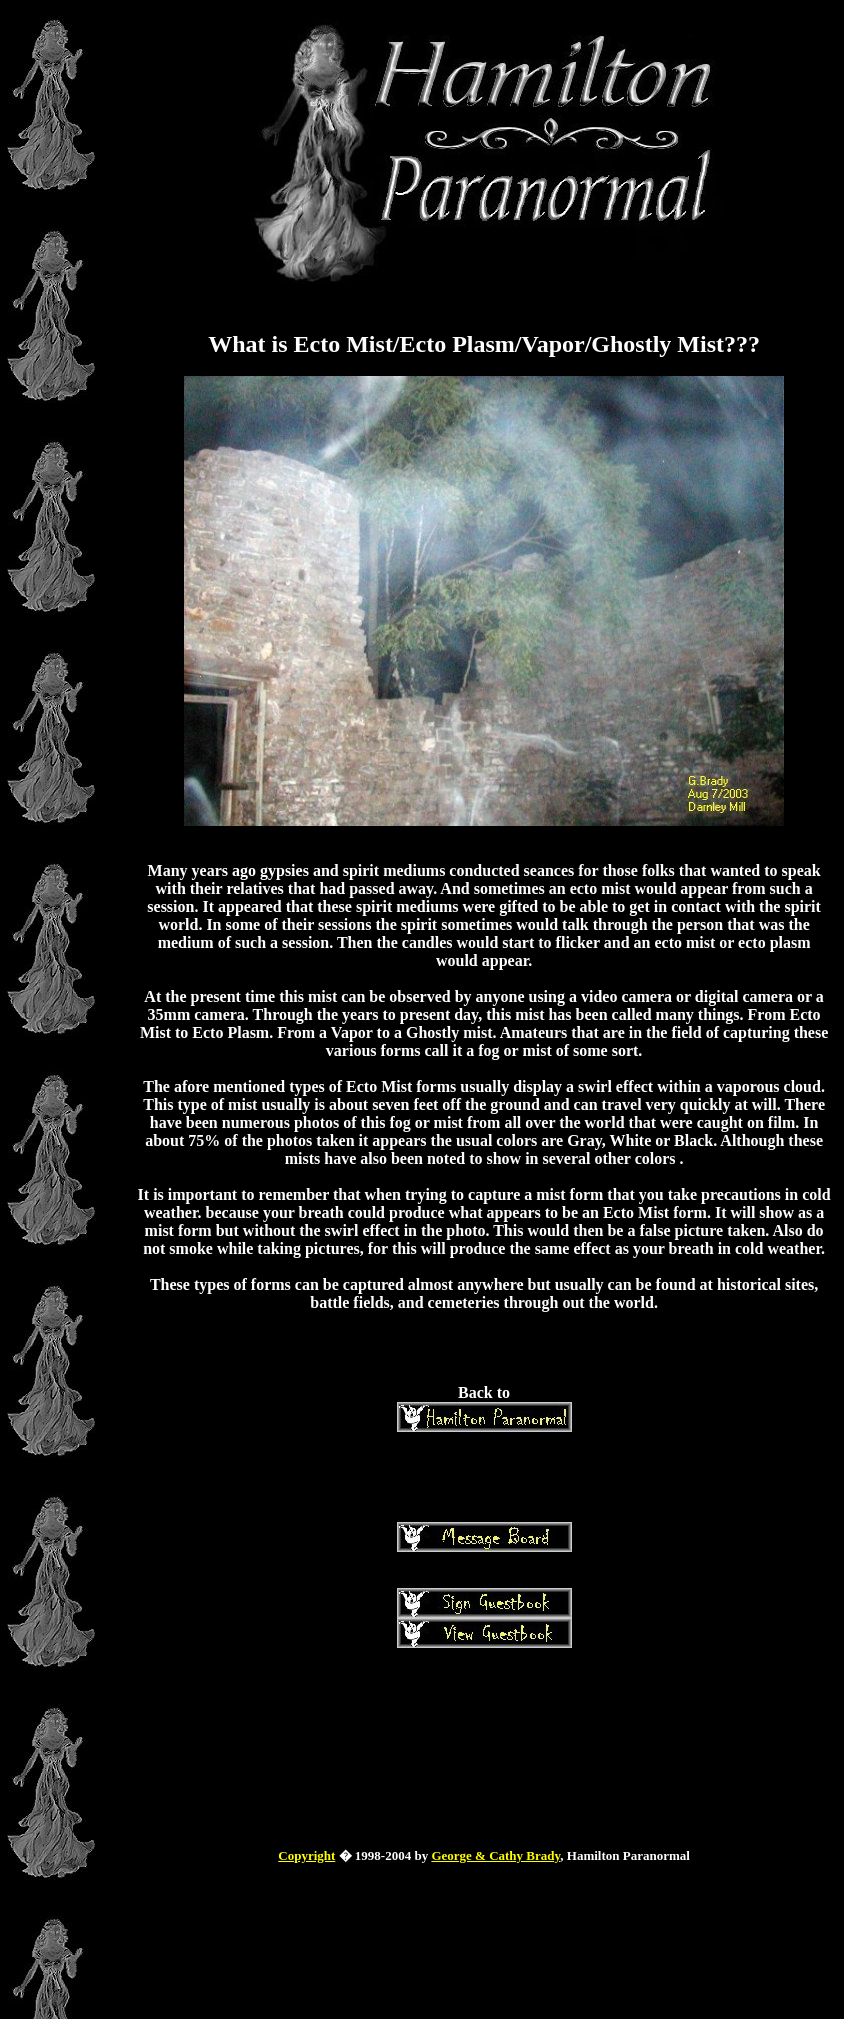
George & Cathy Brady (495, 1855)
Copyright (306, 1855)
